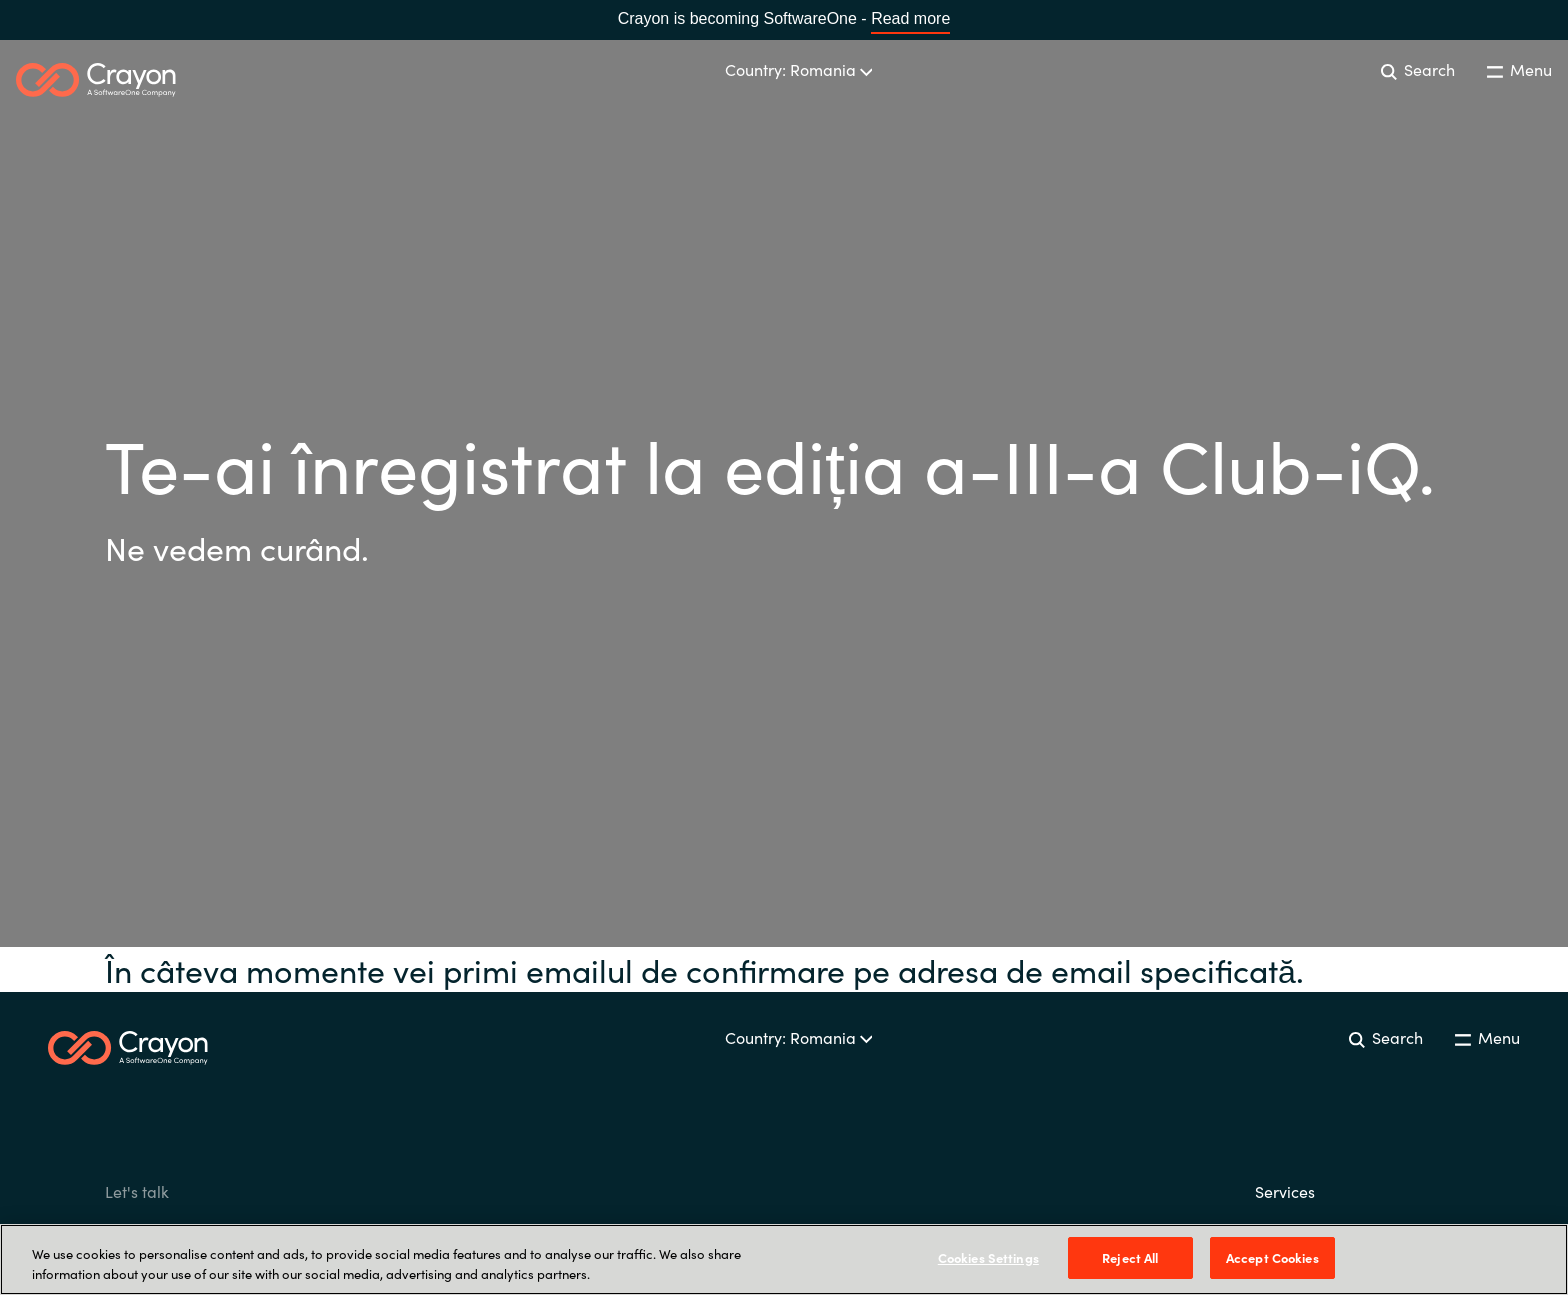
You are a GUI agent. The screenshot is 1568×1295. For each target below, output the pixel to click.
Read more (910, 18)
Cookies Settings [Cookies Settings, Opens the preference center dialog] (988, 1257)
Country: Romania (799, 69)
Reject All (1130, 1257)
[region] (784, 1259)
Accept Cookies (1272, 1257)
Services (1285, 1191)
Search (1418, 69)
